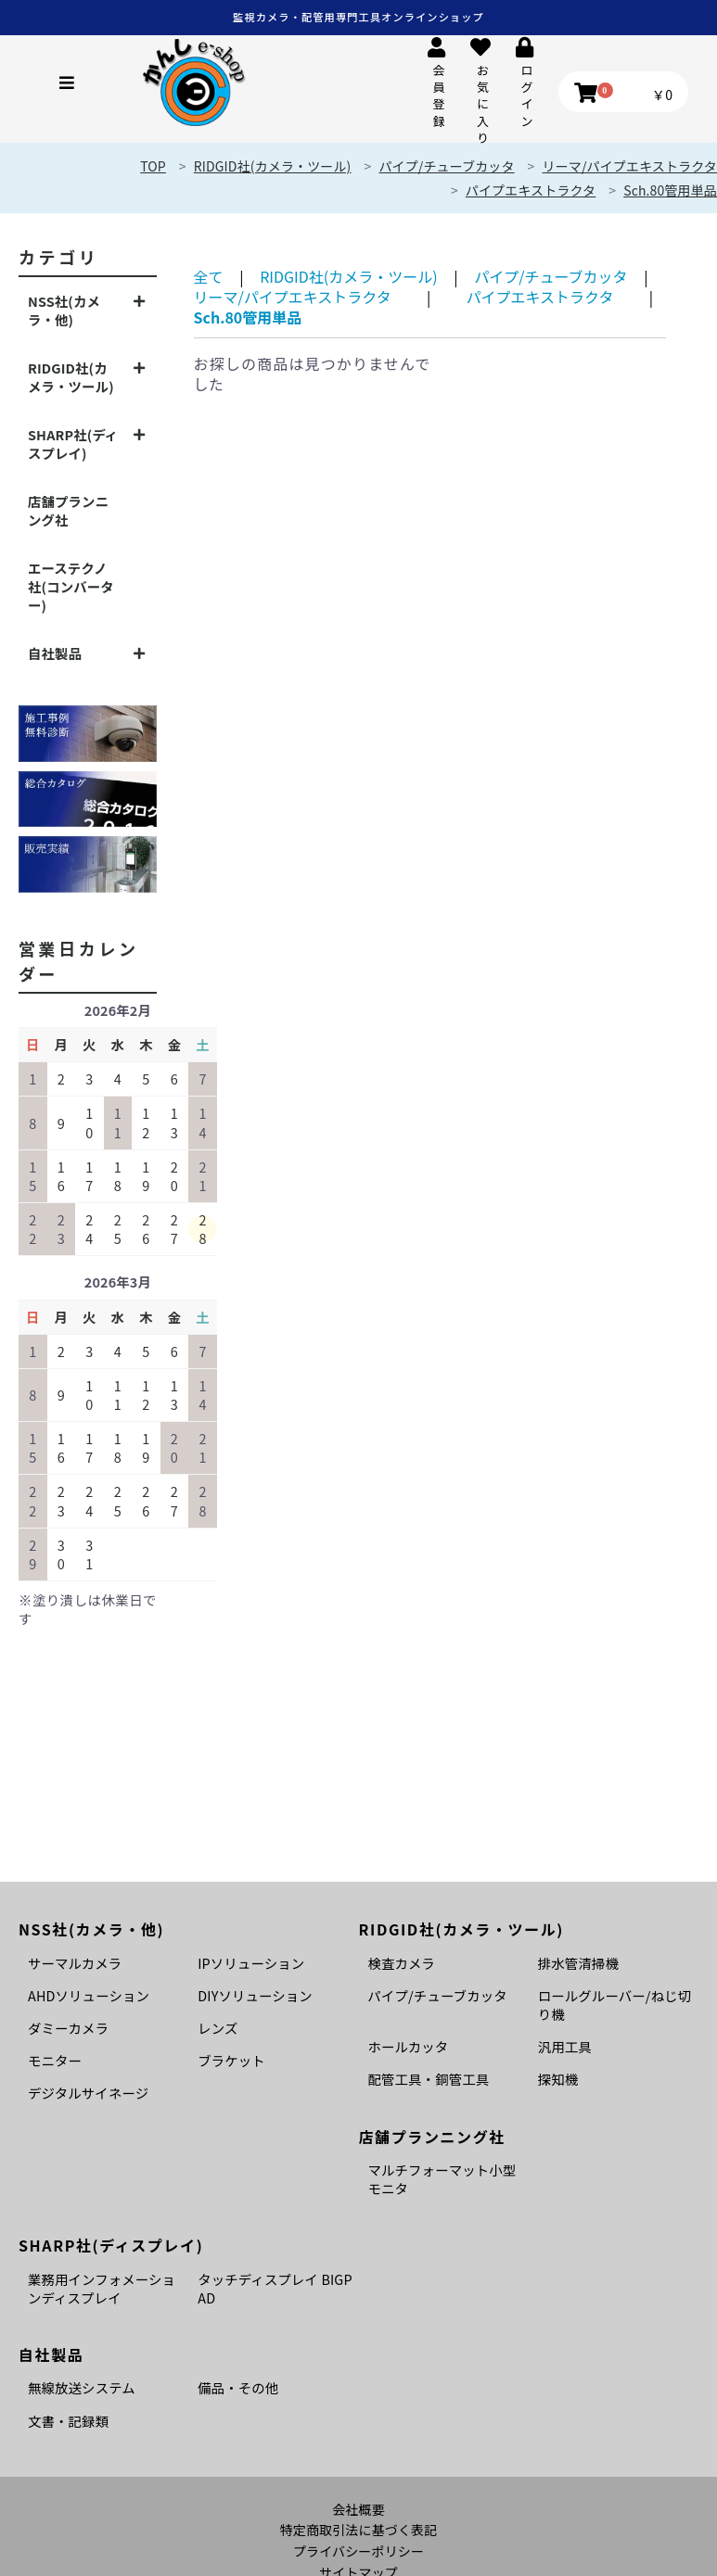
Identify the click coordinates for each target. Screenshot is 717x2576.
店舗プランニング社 (68, 510)
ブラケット (231, 2060)
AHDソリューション (88, 1995)
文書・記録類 (68, 2420)
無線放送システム (81, 2387)
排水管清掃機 (578, 1963)
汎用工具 (565, 2046)
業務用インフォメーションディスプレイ (101, 2288)
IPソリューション (251, 1963)
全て (209, 276)
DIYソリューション (255, 1995)
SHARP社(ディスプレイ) (73, 444)
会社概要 (358, 2510)
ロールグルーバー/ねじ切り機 (614, 2005)
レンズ (217, 2027)
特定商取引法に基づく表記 (359, 2530)
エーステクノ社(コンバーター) (71, 586)
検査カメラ (402, 1963)
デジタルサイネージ (88, 2092)
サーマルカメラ (75, 1963)
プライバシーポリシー (358, 2551)
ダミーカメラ (68, 2027)
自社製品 (55, 653)
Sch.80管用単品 (670, 190)
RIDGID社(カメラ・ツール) (71, 377)
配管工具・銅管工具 (429, 2078)
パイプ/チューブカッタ (550, 276)
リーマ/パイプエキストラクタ (292, 297)
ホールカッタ (408, 2046)
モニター (55, 2060)
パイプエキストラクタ (530, 190)
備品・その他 (238, 2387)
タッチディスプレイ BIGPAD (275, 2288)
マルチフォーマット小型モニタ (442, 2179)
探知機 (558, 2078)
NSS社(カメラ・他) (64, 310)
